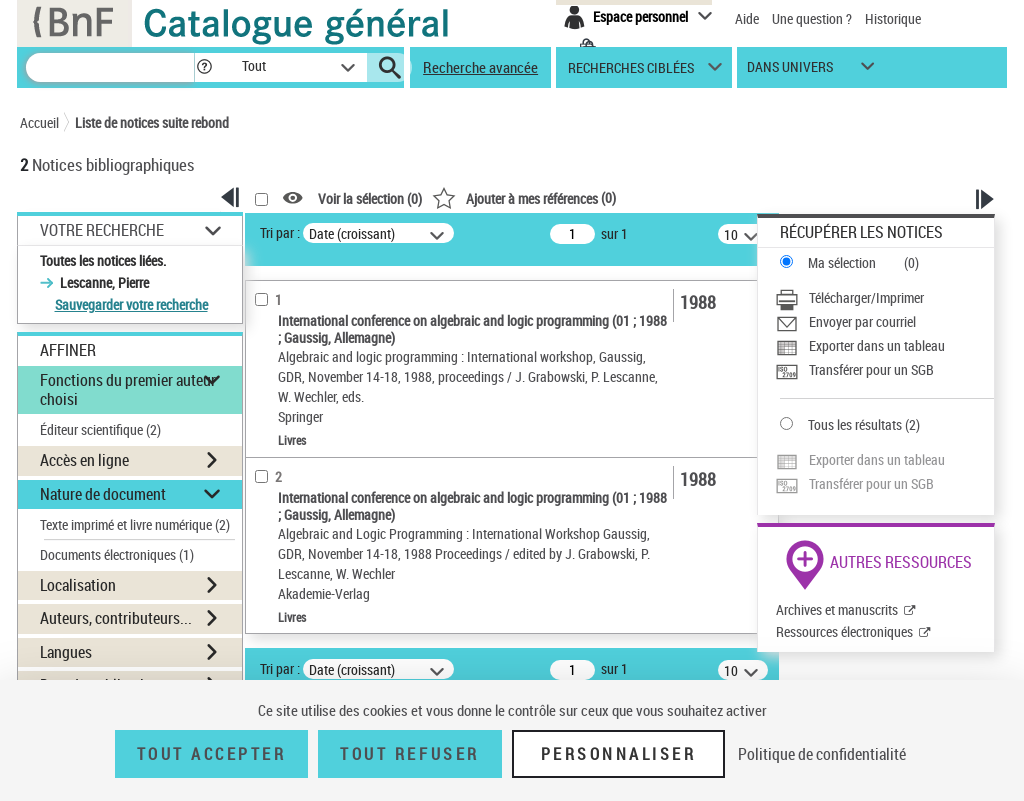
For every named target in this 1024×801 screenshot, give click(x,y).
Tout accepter (212, 754)
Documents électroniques (117, 554)
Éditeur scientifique (100, 429)
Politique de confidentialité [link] (822, 754)
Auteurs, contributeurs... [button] (116, 618)
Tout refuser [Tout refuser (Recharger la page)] (409, 754)
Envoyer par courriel (862, 321)
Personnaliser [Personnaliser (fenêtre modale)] (619, 754)
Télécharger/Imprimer (866, 297)
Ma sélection (842, 262)
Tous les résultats (855, 424)
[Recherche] (110, 67)
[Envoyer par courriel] (884, 322)
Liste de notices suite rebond (152, 122)
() (524, 197)
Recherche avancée (480, 67)
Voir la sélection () (370, 198)
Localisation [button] (78, 585)
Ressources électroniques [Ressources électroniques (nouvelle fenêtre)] (844, 631)
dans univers (790, 71)
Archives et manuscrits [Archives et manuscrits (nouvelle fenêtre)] (837, 609)
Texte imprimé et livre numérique (135, 524)
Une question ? (812, 18)
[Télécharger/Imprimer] (884, 298)
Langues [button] (66, 652)
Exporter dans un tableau (877, 345)
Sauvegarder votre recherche (131, 304)
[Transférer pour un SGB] (884, 370)
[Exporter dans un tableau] (884, 346)
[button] (204, 67)
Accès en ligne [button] (84, 460)
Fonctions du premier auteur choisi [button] (128, 389)
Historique (893, 18)
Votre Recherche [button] (102, 230)
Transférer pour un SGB (871, 369)
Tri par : (280, 232)
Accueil (39, 122)
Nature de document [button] (103, 494)
